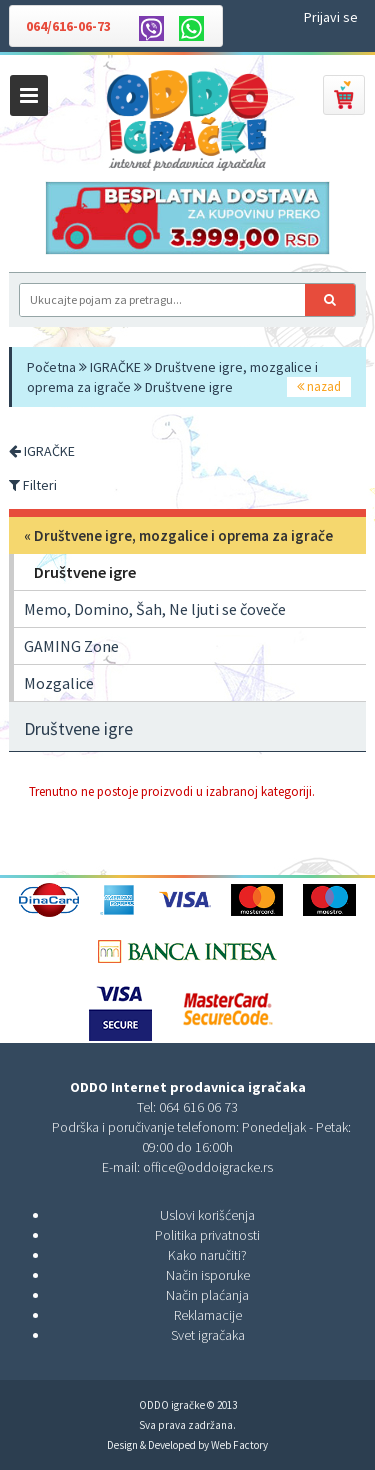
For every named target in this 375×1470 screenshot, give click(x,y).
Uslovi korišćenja (207, 1215)
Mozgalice (59, 683)
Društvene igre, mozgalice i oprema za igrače (183, 535)
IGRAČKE (115, 367)
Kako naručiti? (207, 1255)
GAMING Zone (71, 646)
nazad (319, 386)
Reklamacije (208, 1315)
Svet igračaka (208, 1335)
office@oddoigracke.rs (208, 1167)
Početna (51, 367)
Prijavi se (331, 17)
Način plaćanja (207, 1295)
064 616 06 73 (198, 1107)
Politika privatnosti (207, 1235)
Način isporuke (208, 1275)
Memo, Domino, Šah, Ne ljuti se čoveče (155, 609)
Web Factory (239, 1445)
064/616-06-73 (68, 26)
